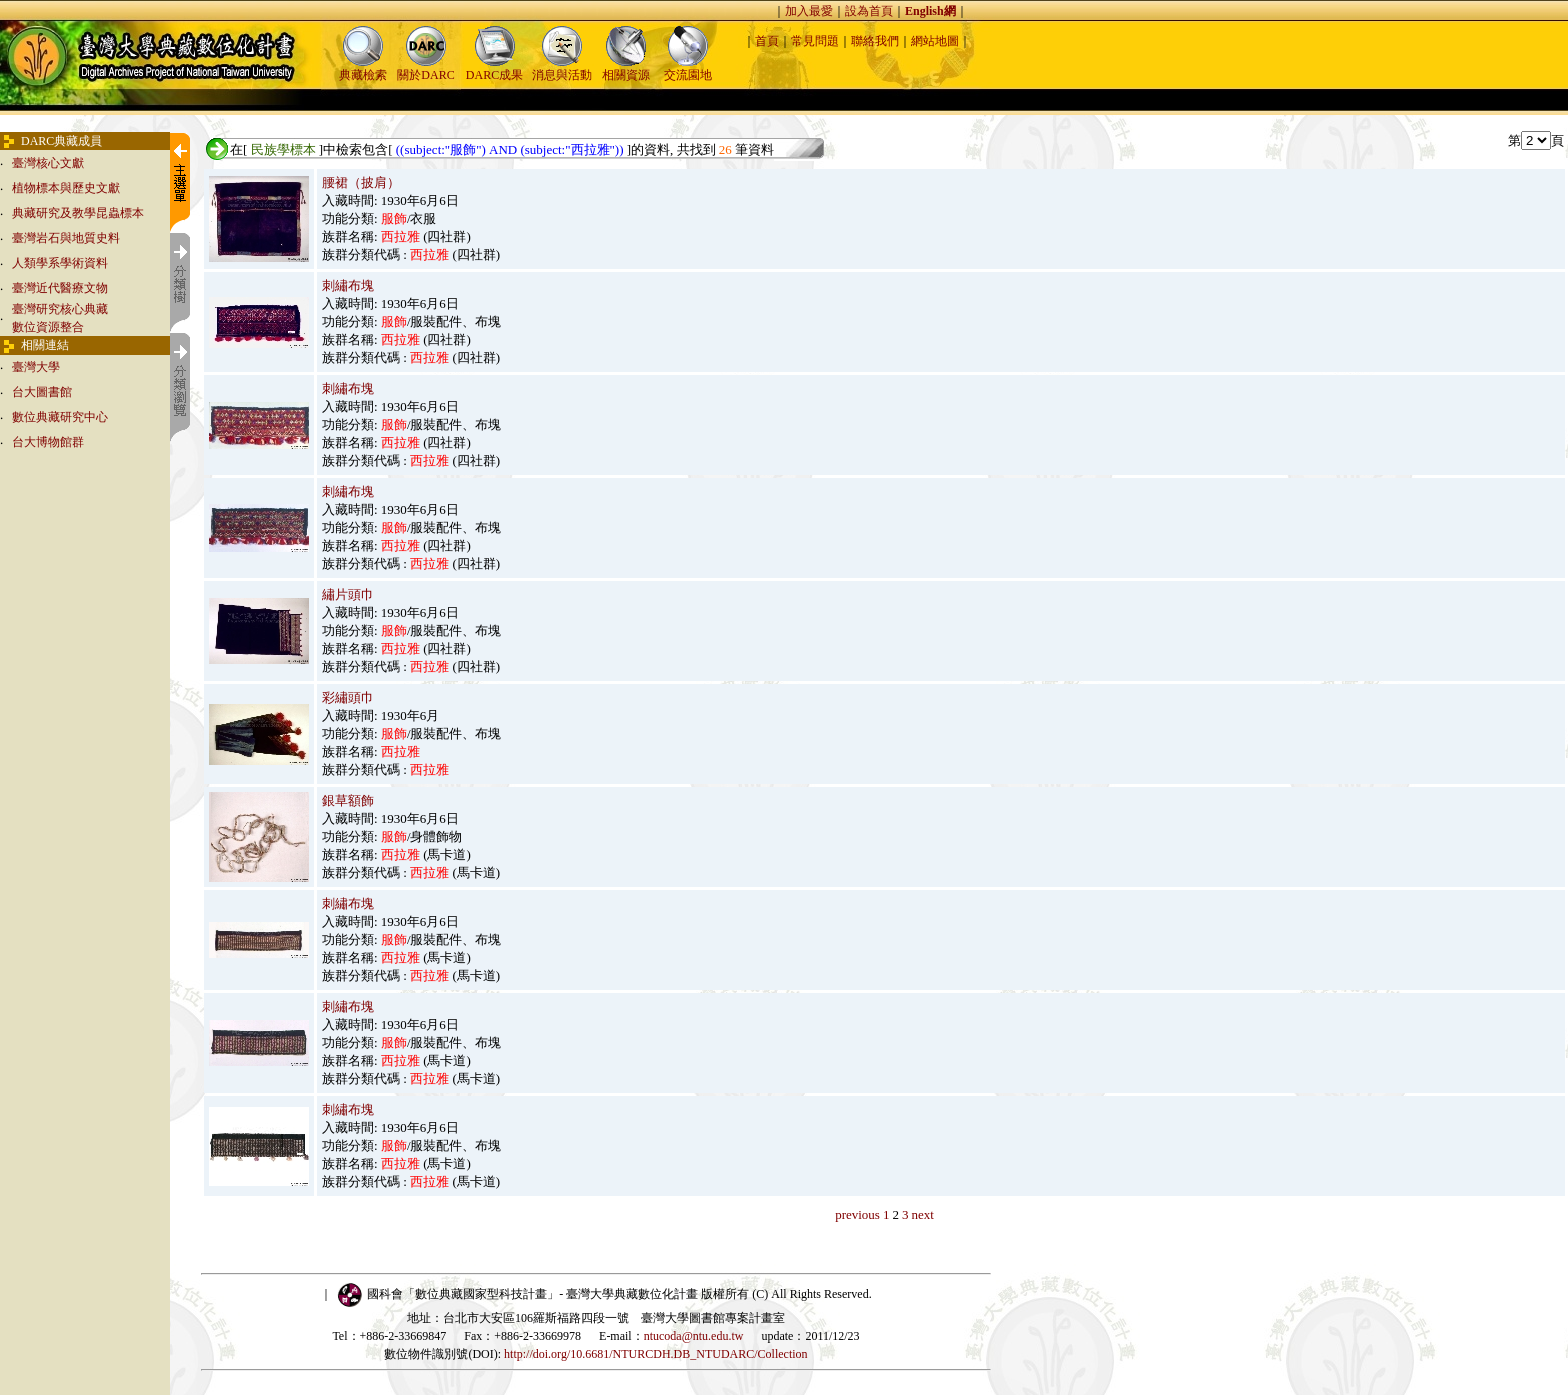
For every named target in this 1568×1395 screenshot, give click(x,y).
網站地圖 (935, 41)
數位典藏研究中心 (60, 417)
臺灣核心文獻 (48, 163)
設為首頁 (869, 11)
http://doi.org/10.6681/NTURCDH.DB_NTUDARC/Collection (655, 1354)
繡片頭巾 (348, 594)
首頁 (767, 41)
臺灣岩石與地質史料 (66, 238)
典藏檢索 (363, 68)
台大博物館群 (48, 442)
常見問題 (815, 41)
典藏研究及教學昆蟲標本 (78, 213)
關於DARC (425, 68)
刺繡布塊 (348, 285)
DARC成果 (494, 68)
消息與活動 (562, 68)
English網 (930, 11)
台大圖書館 (42, 392)
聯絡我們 (875, 41)
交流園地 (688, 68)
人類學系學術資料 (60, 263)
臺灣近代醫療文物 (60, 288)
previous (857, 1214)
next (922, 1214)
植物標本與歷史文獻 (66, 188)
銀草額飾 (348, 800)
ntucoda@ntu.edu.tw (694, 1336)
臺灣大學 (36, 367)
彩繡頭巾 (348, 697)
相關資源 (626, 68)
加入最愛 (809, 11)
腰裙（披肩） (361, 182)
